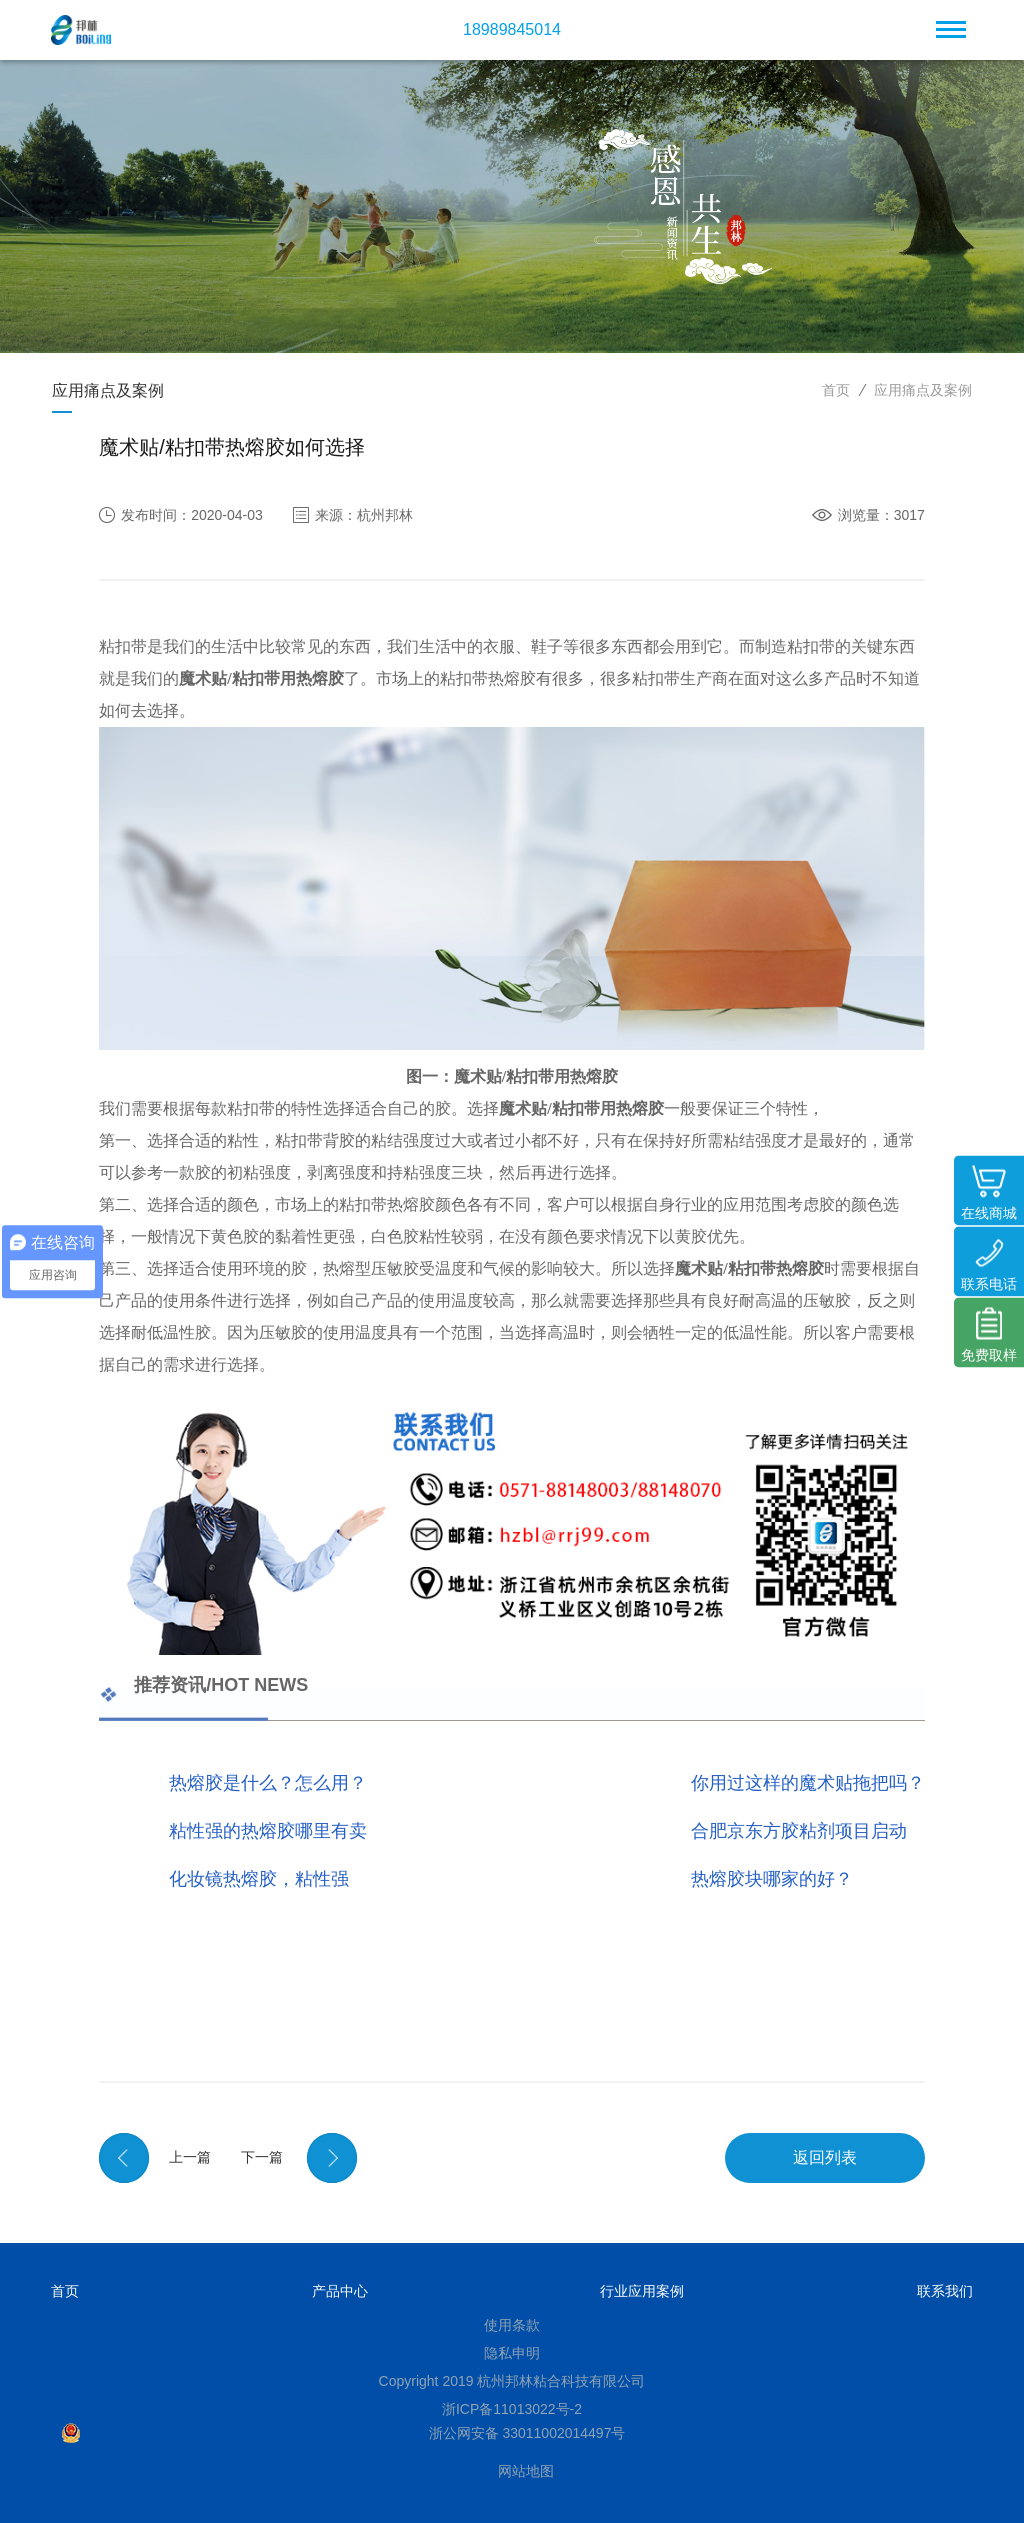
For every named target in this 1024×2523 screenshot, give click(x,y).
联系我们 (945, 2291)
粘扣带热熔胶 (776, 1268)
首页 (836, 390)
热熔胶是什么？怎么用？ (268, 1783)
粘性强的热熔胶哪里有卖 (268, 1831)
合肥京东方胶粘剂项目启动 (799, 1831)
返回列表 (825, 2157)
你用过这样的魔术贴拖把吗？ (808, 1783)
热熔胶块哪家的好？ (772, 1879)
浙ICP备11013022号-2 (512, 2409)
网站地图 (526, 2471)
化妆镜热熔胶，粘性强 (259, 1879)
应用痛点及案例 (923, 390)
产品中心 (340, 2291)
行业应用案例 (642, 2291)
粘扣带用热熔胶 (288, 678)
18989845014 (512, 30)
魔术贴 (203, 678)
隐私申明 (512, 2353)
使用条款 (512, 2325)
